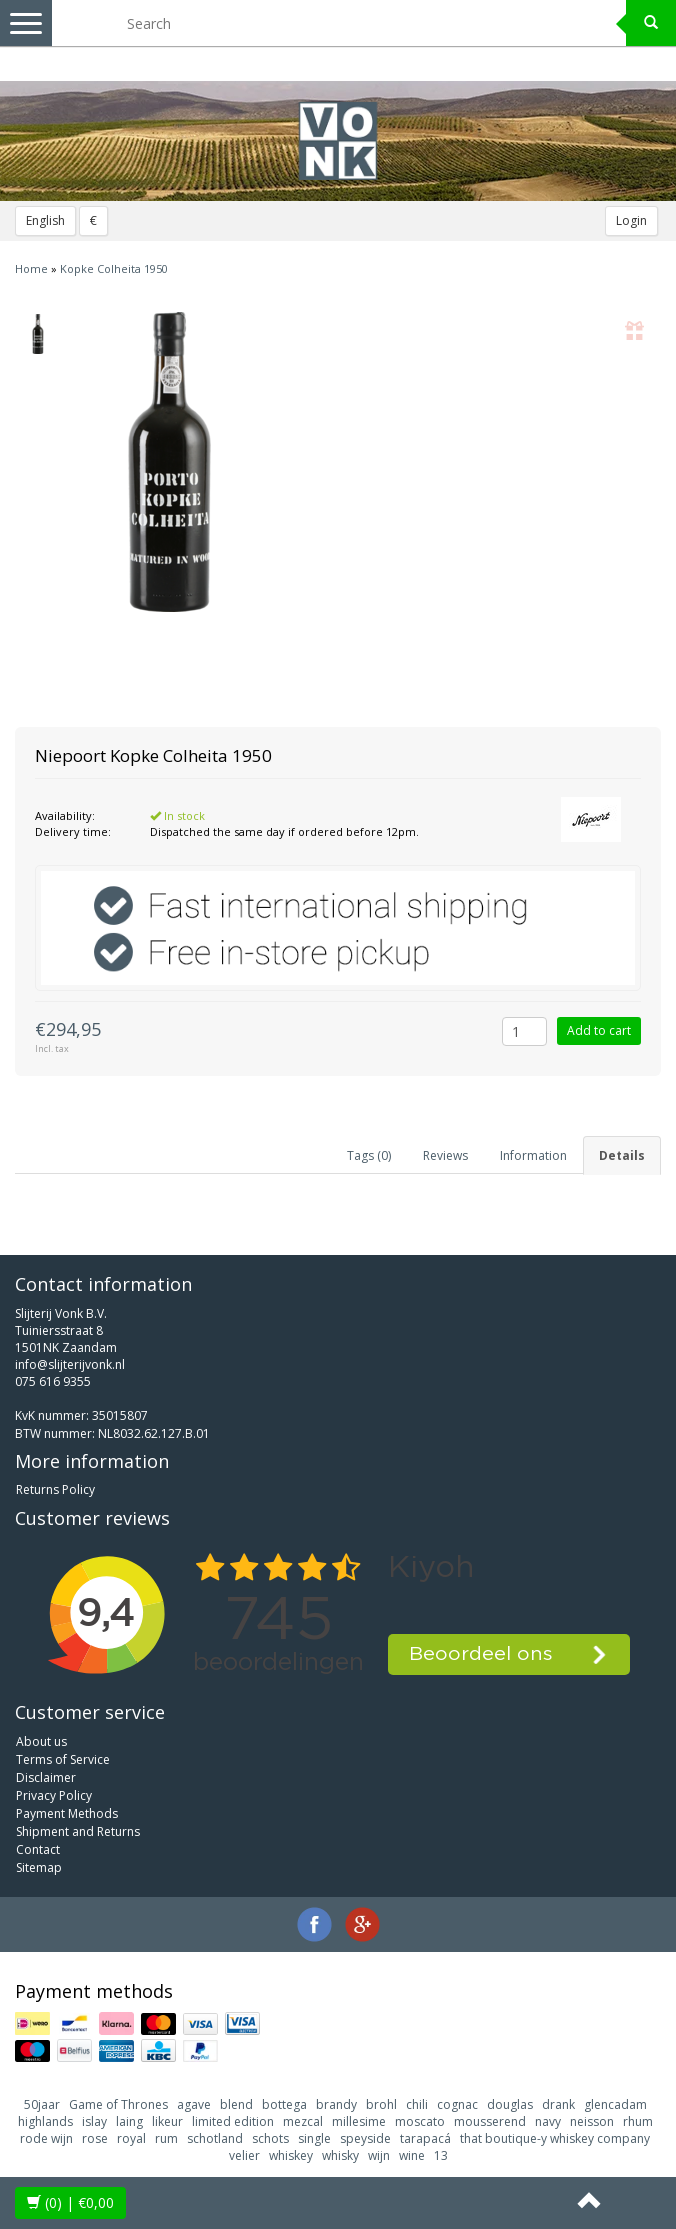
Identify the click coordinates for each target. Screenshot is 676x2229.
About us (41, 1741)
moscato (420, 2121)
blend (236, 2104)
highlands (45, 2121)
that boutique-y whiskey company (555, 2138)
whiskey (291, 2155)
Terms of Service (63, 1759)
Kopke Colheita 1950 (114, 268)
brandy (336, 2104)
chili (417, 2104)
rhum (638, 2121)
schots (270, 2138)
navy (548, 2121)
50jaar (42, 2104)
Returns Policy (55, 1489)
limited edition (233, 2121)
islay (94, 2121)
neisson (592, 2121)
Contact (38, 1849)
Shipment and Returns (78, 1831)
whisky (340, 2155)
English (45, 220)
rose (95, 2138)
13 (441, 2155)
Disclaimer (46, 1777)
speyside (365, 2138)
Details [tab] (622, 1155)
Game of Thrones (118, 2104)
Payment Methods (67, 1813)
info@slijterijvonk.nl (70, 1364)
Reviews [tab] (445, 1155)
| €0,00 (70, 2202)
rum (166, 2138)
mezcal (303, 2121)
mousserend (490, 2121)
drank (558, 2104)
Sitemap (39, 1867)
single (314, 2138)
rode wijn (46, 2138)
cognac (457, 2104)
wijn (379, 2155)
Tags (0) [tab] (369, 1155)
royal (131, 2138)
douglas (510, 2104)
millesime (359, 2121)
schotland (215, 2138)
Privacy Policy (54, 1795)
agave (194, 2104)
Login (631, 220)
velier (244, 2155)
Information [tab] (533, 1155)
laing (129, 2121)
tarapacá (425, 2138)
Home (31, 268)
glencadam (615, 2104)
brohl (381, 2104)
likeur (167, 2121)
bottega (284, 2104)
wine (412, 2155)
